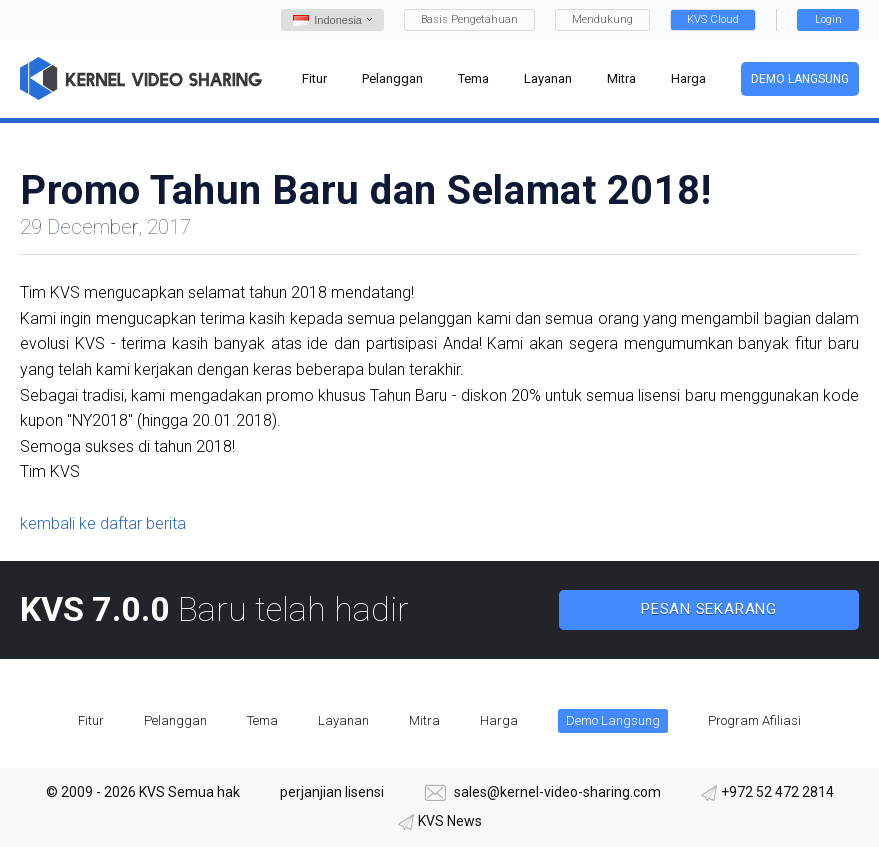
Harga (499, 720)
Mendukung (602, 19)
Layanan (343, 720)
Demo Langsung (800, 79)
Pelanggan (175, 720)
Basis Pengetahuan (469, 19)
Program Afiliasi (754, 720)
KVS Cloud (713, 19)
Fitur (91, 720)
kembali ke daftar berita (103, 523)
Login (828, 19)
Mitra (424, 720)
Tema (262, 720)
